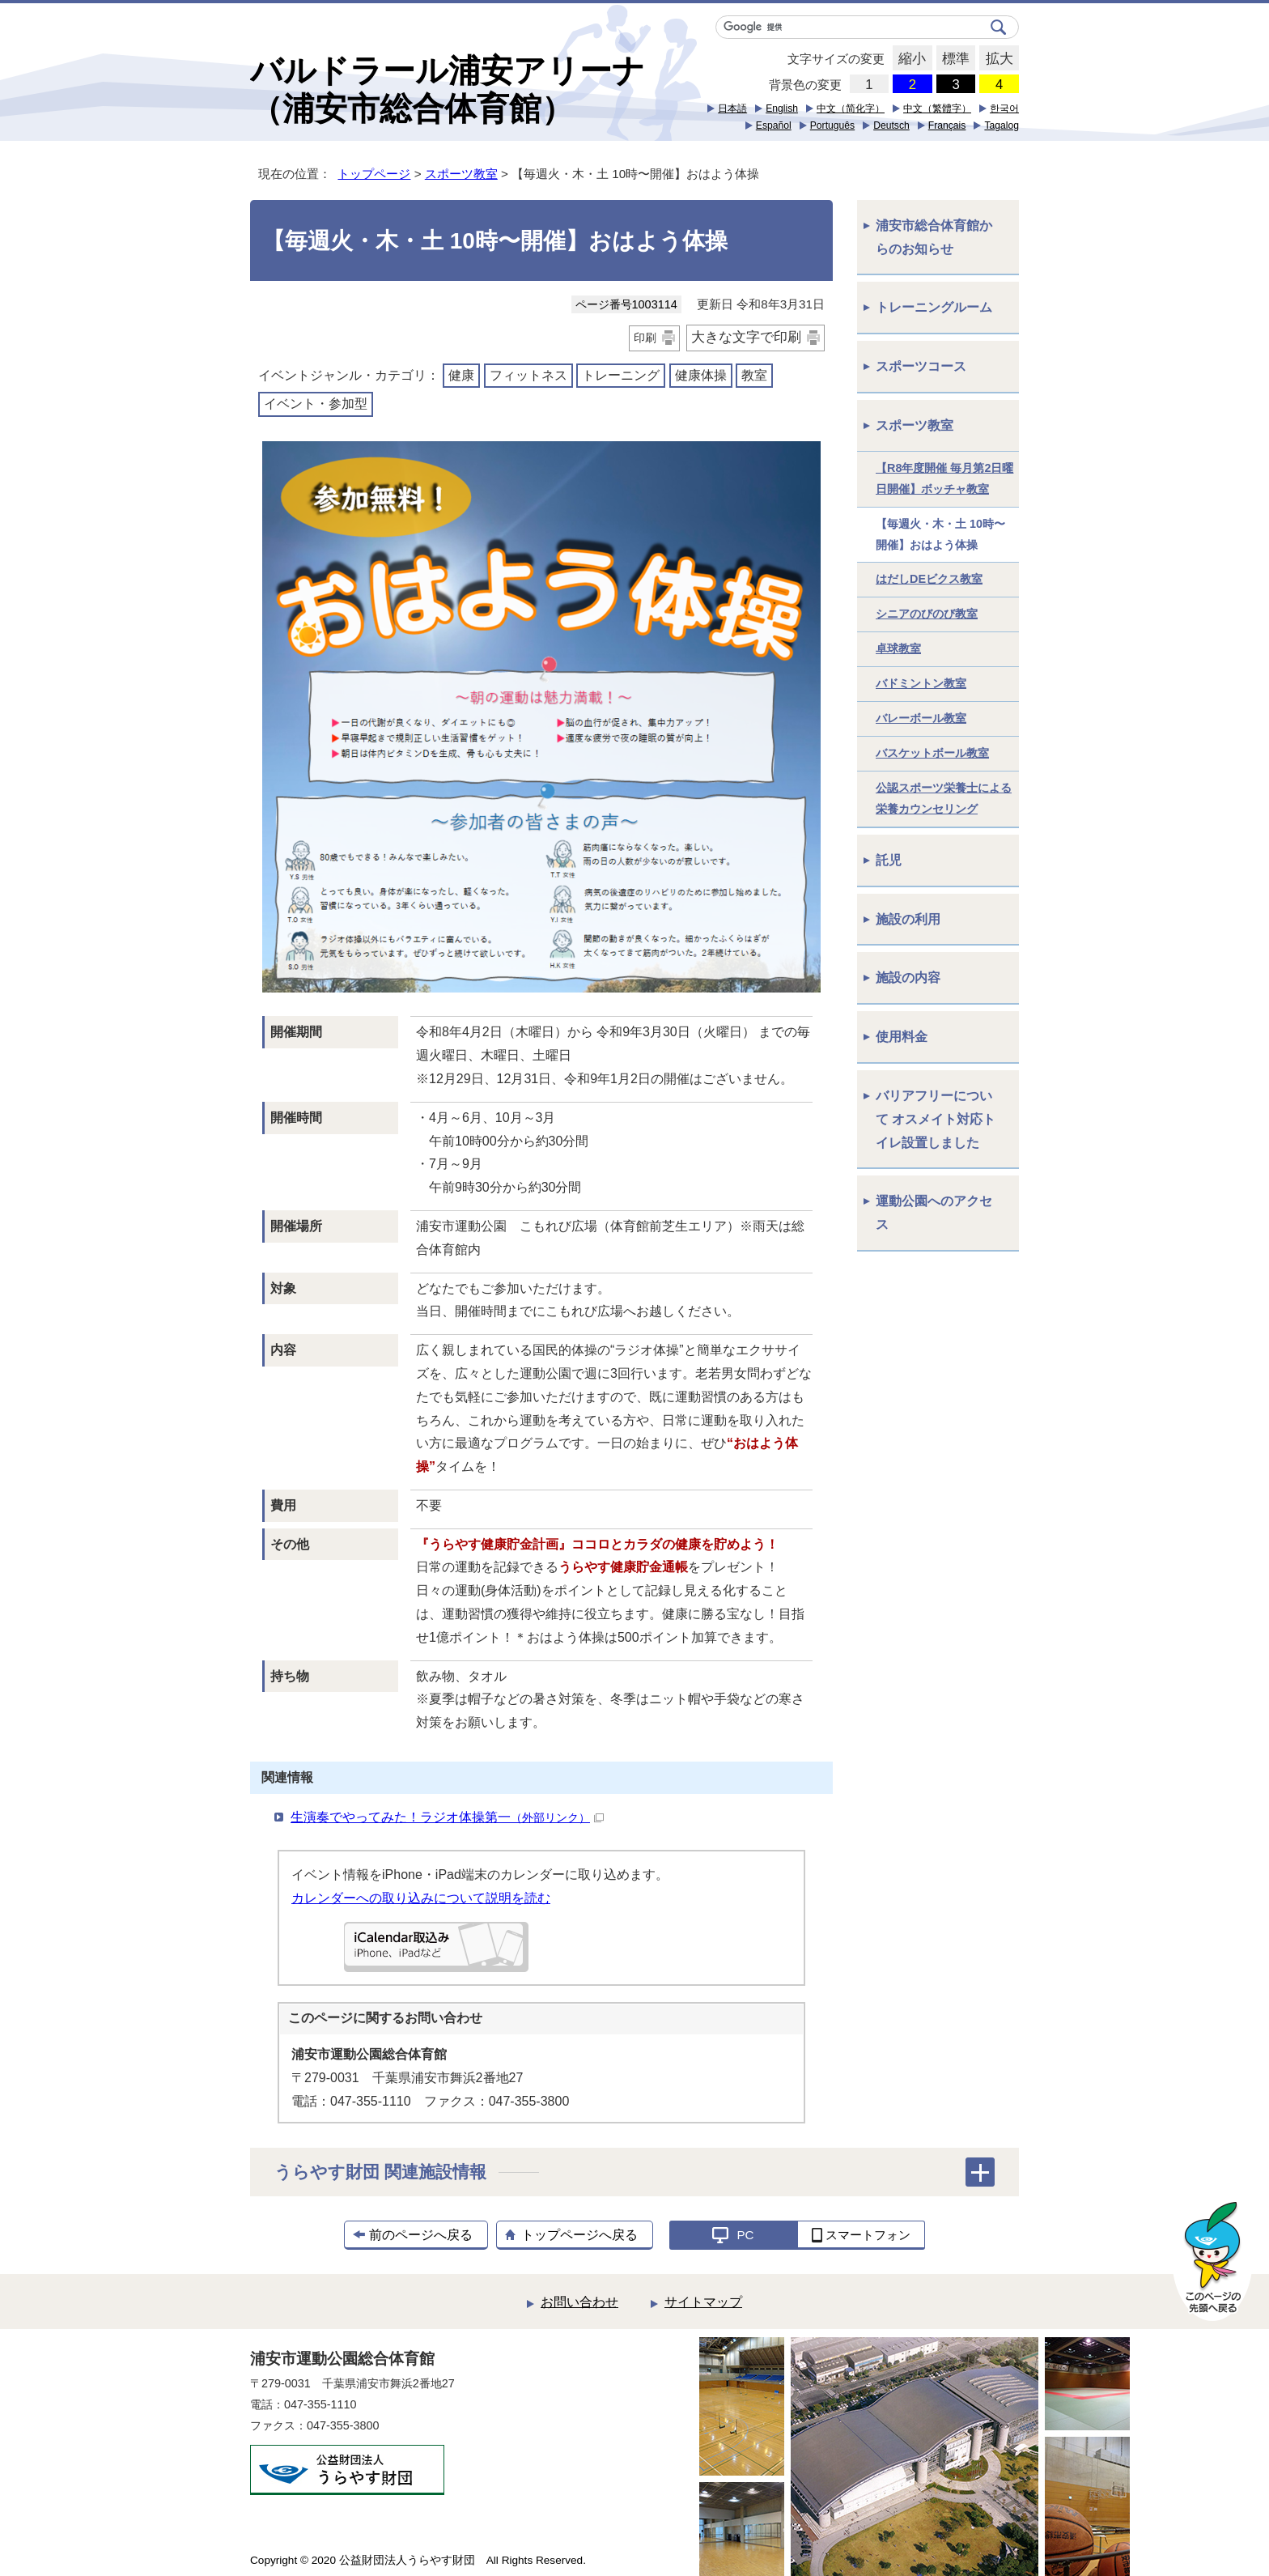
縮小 (909, 59)
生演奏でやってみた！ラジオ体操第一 (447, 1817)
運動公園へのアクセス (934, 1212)
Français (947, 125)
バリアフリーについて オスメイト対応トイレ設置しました (935, 1119)
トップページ (373, 174)
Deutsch (891, 125)
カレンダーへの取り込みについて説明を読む (420, 1898)
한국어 (1004, 108)
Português (832, 125)
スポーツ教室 (461, 174)
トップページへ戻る (579, 2235)
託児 (889, 860)
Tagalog (1001, 125)
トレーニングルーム (934, 307)
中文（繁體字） (937, 108)
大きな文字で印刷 (746, 337)
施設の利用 (908, 919)
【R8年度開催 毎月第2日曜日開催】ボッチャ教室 (944, 478)
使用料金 (901, 1037)
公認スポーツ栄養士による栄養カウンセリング (944, 798)
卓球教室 (898, 648)
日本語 (732, 108)
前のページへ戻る (421, 2235)
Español (774, 125)
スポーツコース (921, 366)
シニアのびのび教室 (927, 613)
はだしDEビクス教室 (929, 578)
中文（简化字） (851, 108)
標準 (953, 59)
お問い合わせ (579, 2302)
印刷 (645, 337)
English (782, 108)
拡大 (995, 59)
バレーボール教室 (921, 718)
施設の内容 (908, 977)
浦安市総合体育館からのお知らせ (934, 237)
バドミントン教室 (921, 683)
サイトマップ (703, 2302)
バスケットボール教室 (932, 752)
